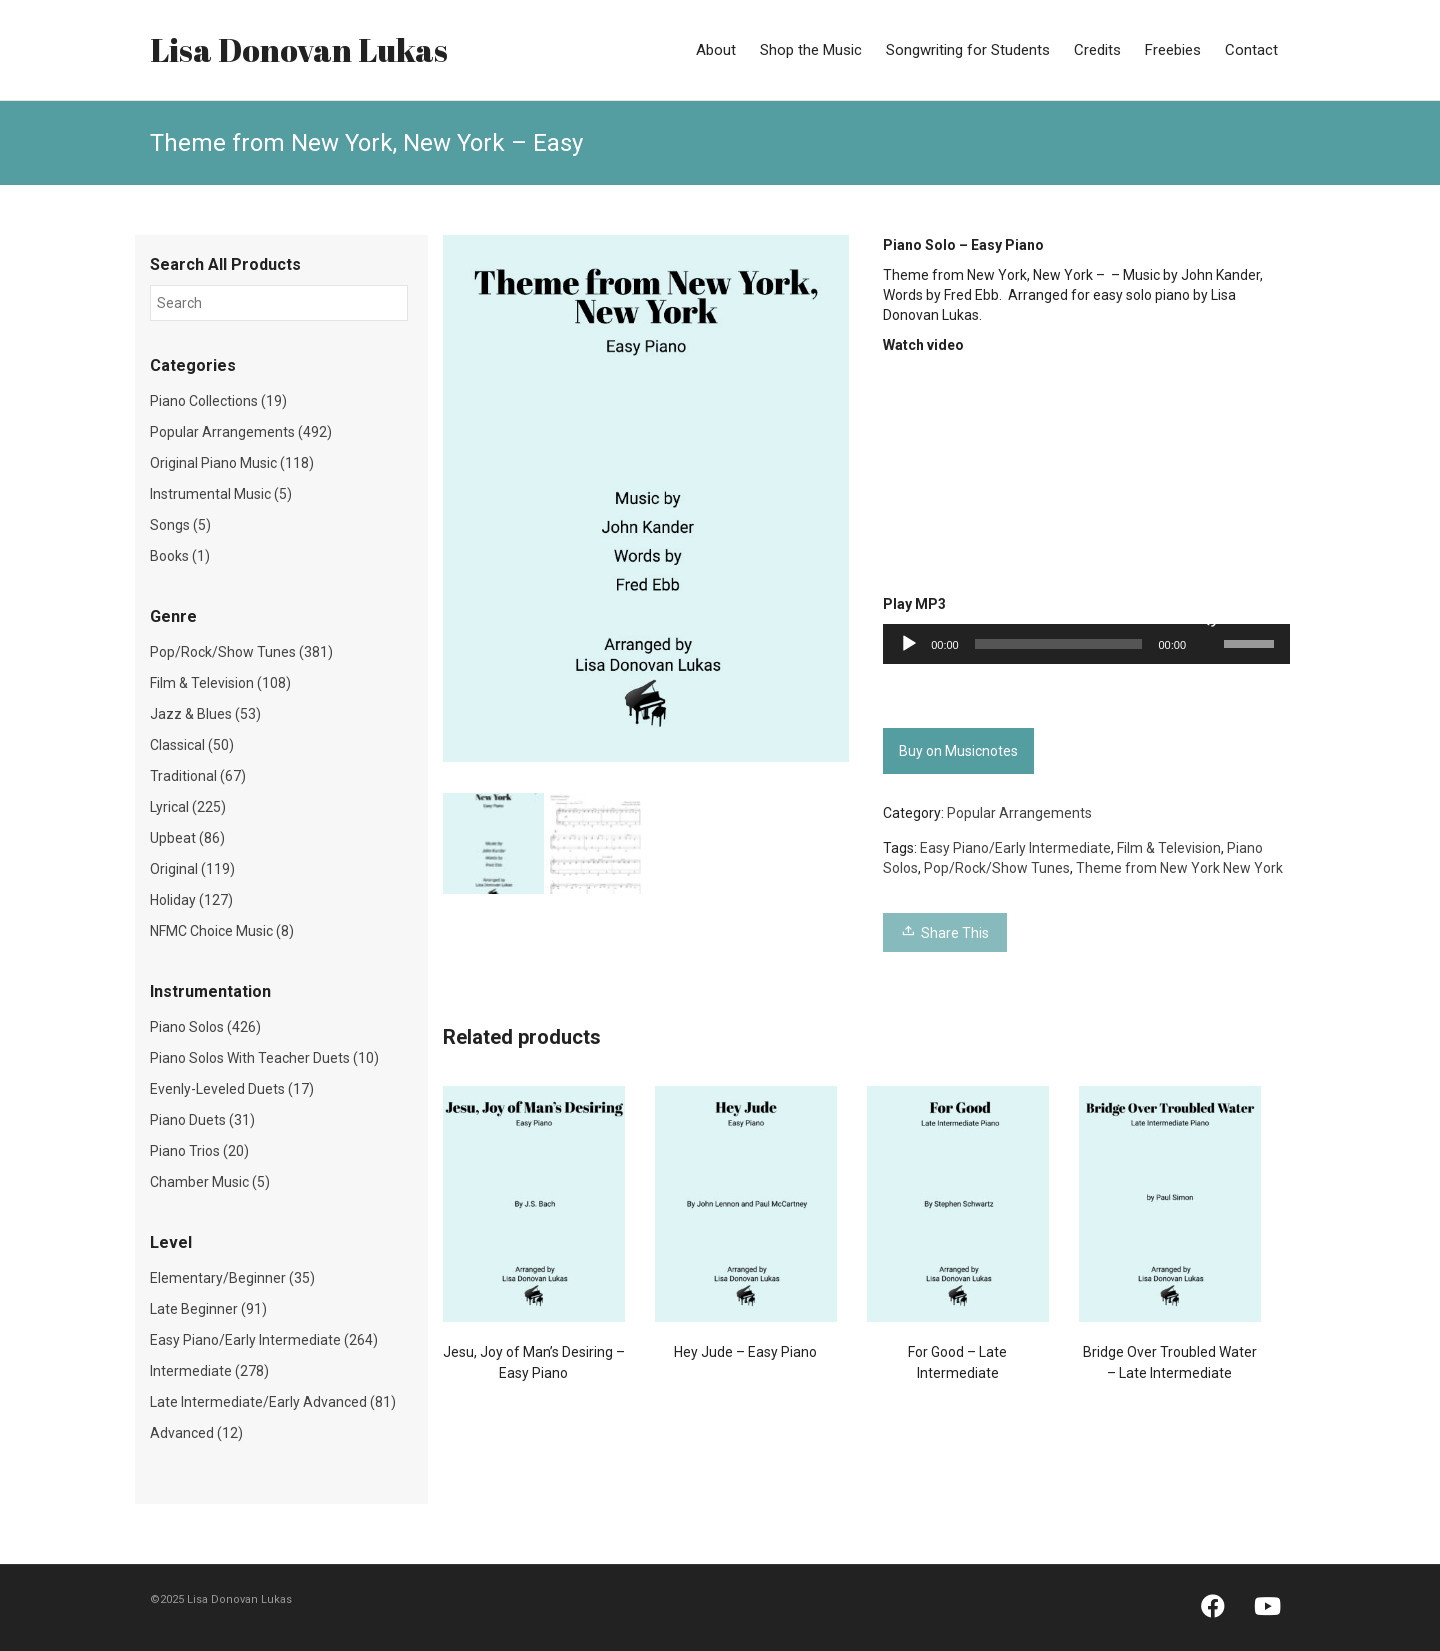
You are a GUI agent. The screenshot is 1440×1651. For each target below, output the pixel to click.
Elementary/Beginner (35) (232, 1278)
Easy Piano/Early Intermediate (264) (264, 1340)
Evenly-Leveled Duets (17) (232, 1089)
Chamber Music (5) (210, 1182)
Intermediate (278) (209, 1371)
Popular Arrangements (1019, 813)
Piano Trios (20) (199, 1151)
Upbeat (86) (187, 838)
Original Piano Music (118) (232, 463)
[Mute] (1208, 618)
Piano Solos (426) (205, 1027)
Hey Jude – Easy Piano (745, 1352)
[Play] (909, 644)
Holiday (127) (191, 900)
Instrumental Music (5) (221, 494)
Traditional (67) (198, 776)
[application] (1086, 644)
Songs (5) (180, 525)
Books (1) (180, 556)
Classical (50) (192, 745)
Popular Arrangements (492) (241, 432)
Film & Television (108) (220, 683)
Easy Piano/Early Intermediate (1015, 848)
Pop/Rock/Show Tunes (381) (241, 652)
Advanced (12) (196, 1433)
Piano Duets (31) (202, 1120)
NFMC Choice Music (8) (222, 931)
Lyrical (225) (188, 807)
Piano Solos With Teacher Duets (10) (264, 1058)
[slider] (1059, 644)
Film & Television (1169, 848)
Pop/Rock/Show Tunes (997, 868)
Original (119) (192, 869)
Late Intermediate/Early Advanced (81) (273, 1402)
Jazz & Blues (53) (205, 714)
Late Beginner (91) (208, 1309)
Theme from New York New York (1179, 868)
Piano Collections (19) (218, 401)
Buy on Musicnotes (958, 751)
